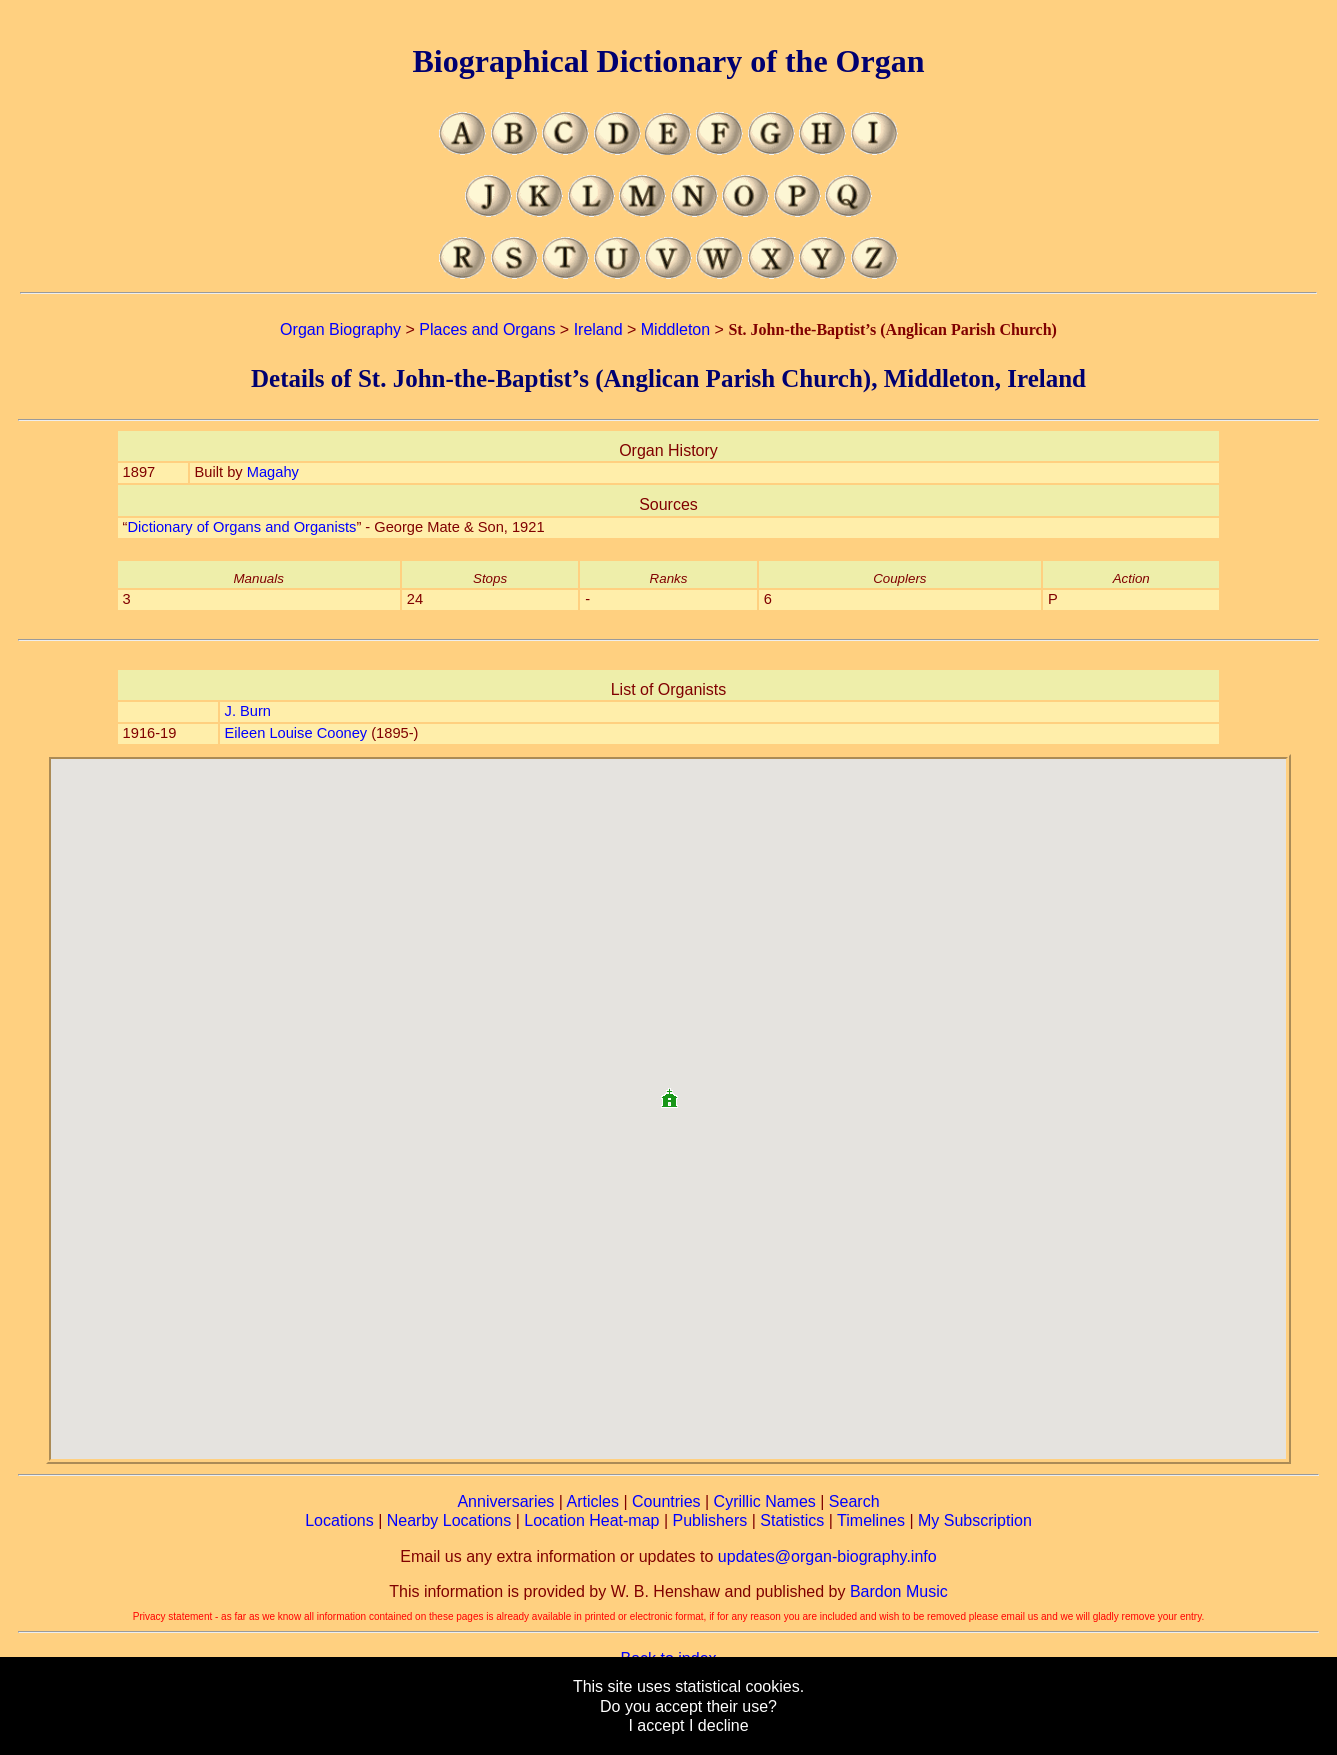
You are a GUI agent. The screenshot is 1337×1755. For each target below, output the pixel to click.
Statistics (792, 1520)
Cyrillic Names (765, 1501)
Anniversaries (505, 1501)
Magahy (273, 472)
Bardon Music (899, 1591)
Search (854, 1501)
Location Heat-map (591, 1520)
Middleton (675, 329)
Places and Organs (487, 329)
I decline (719, 1725)
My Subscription (975, 1520)
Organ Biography (340, 329)
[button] (669, 1090)
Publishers (710, 1520)
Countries (666, 1501)
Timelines (871, 1520)
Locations (339, 1520)
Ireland (598, 329)
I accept (656, 1725)
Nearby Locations (449, 1520)
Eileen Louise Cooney (296, 733)
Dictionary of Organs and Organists (241, 527)
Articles (593, 1501)
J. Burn (248, 711)
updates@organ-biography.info (827, 1556)
